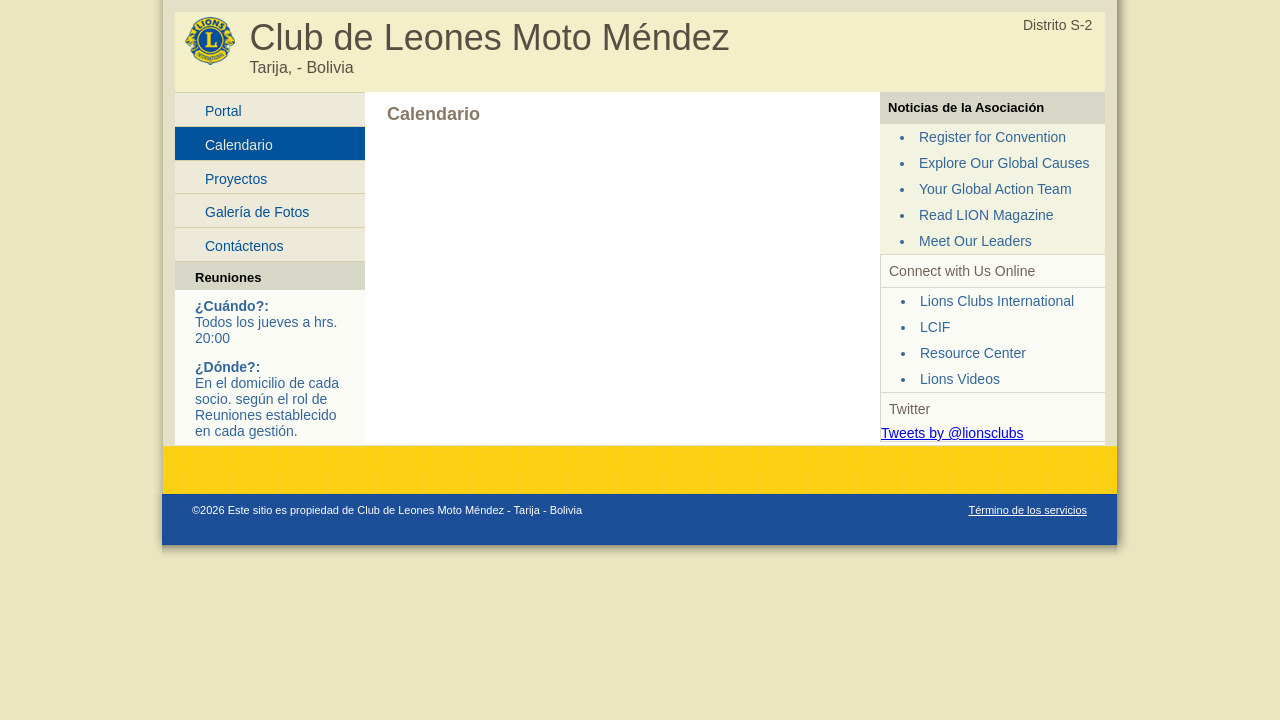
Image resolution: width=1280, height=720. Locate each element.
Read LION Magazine (986, 215)
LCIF (935, 327)
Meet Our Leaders (975, 241)
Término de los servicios (1027, 510)
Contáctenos (244, 246)
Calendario (239, 145)
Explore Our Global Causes (1004, 163)
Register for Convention (992, 137)
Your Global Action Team (995, 189)
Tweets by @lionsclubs (952, 433)
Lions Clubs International (997, 301)
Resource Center (973, 353)
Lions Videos (960, 379)
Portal (223, 111)
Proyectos (236, 179)
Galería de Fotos (257, 212)
